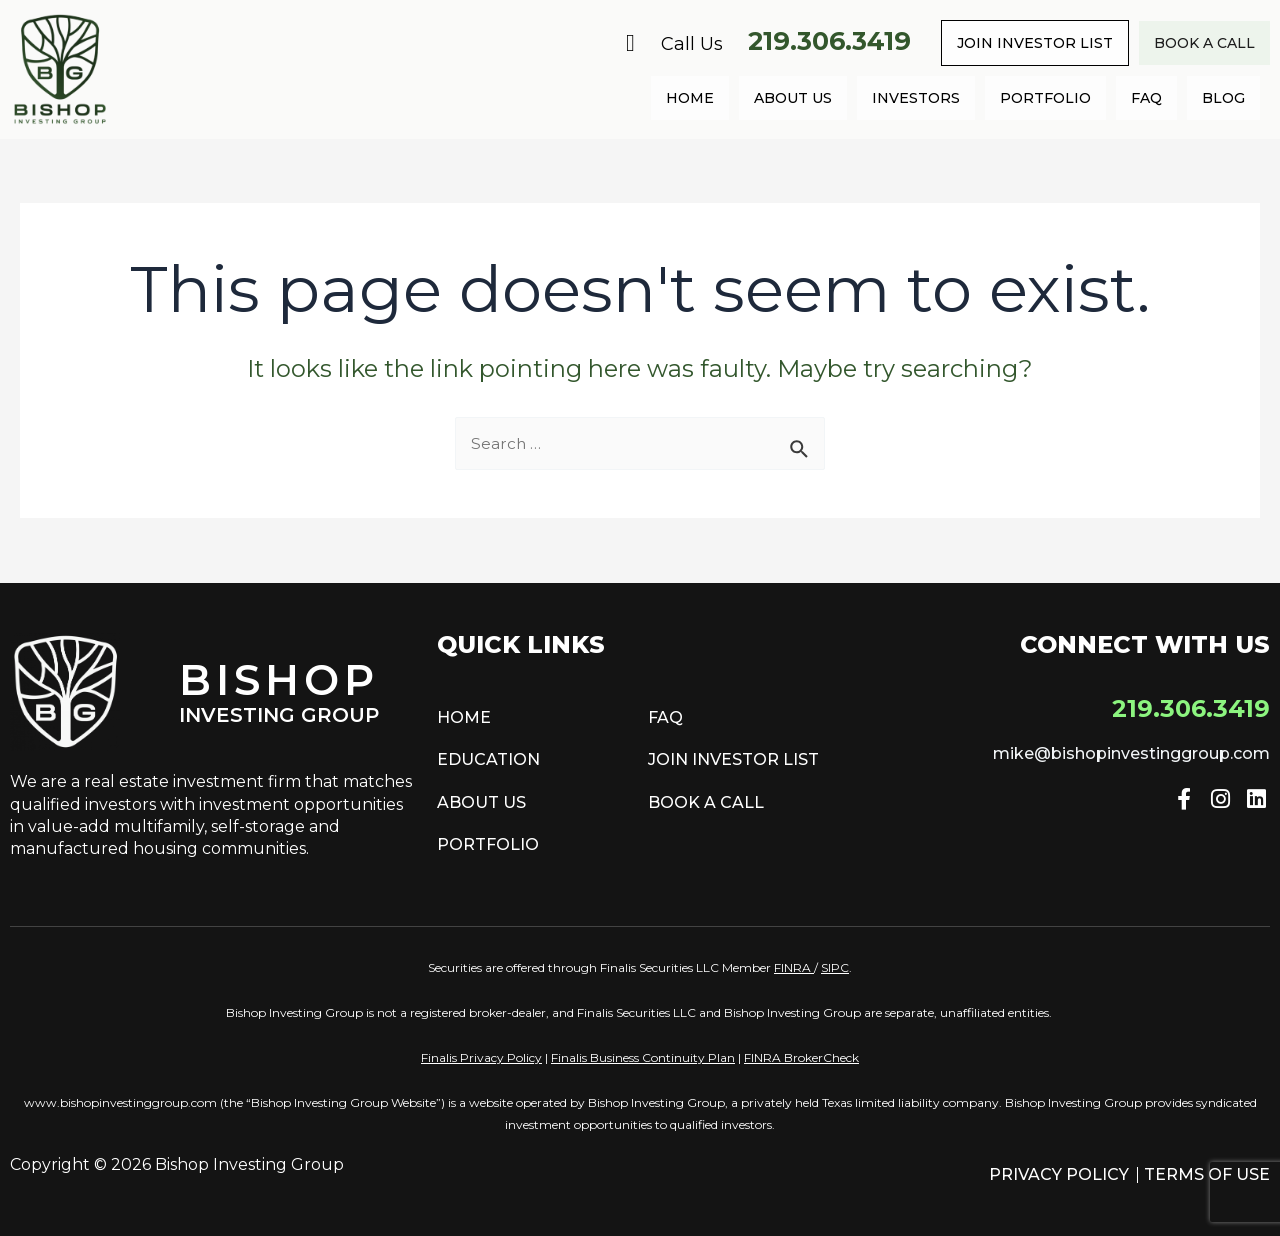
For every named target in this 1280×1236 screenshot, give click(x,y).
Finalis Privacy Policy (481, 1057)
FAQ (1146, 98)
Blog (1223, 98)
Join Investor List (1035, 43)
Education (488, 759)
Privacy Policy (1059, 1174)
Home (690, 98)
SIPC (835, 967)
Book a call (1204, 43)
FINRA (792, 967)
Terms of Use (1207, 1174)
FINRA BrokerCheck (801, 1057)
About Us (793, 98)
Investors (916, 98)
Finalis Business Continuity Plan (643, 1057)
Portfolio (1045, 98)
